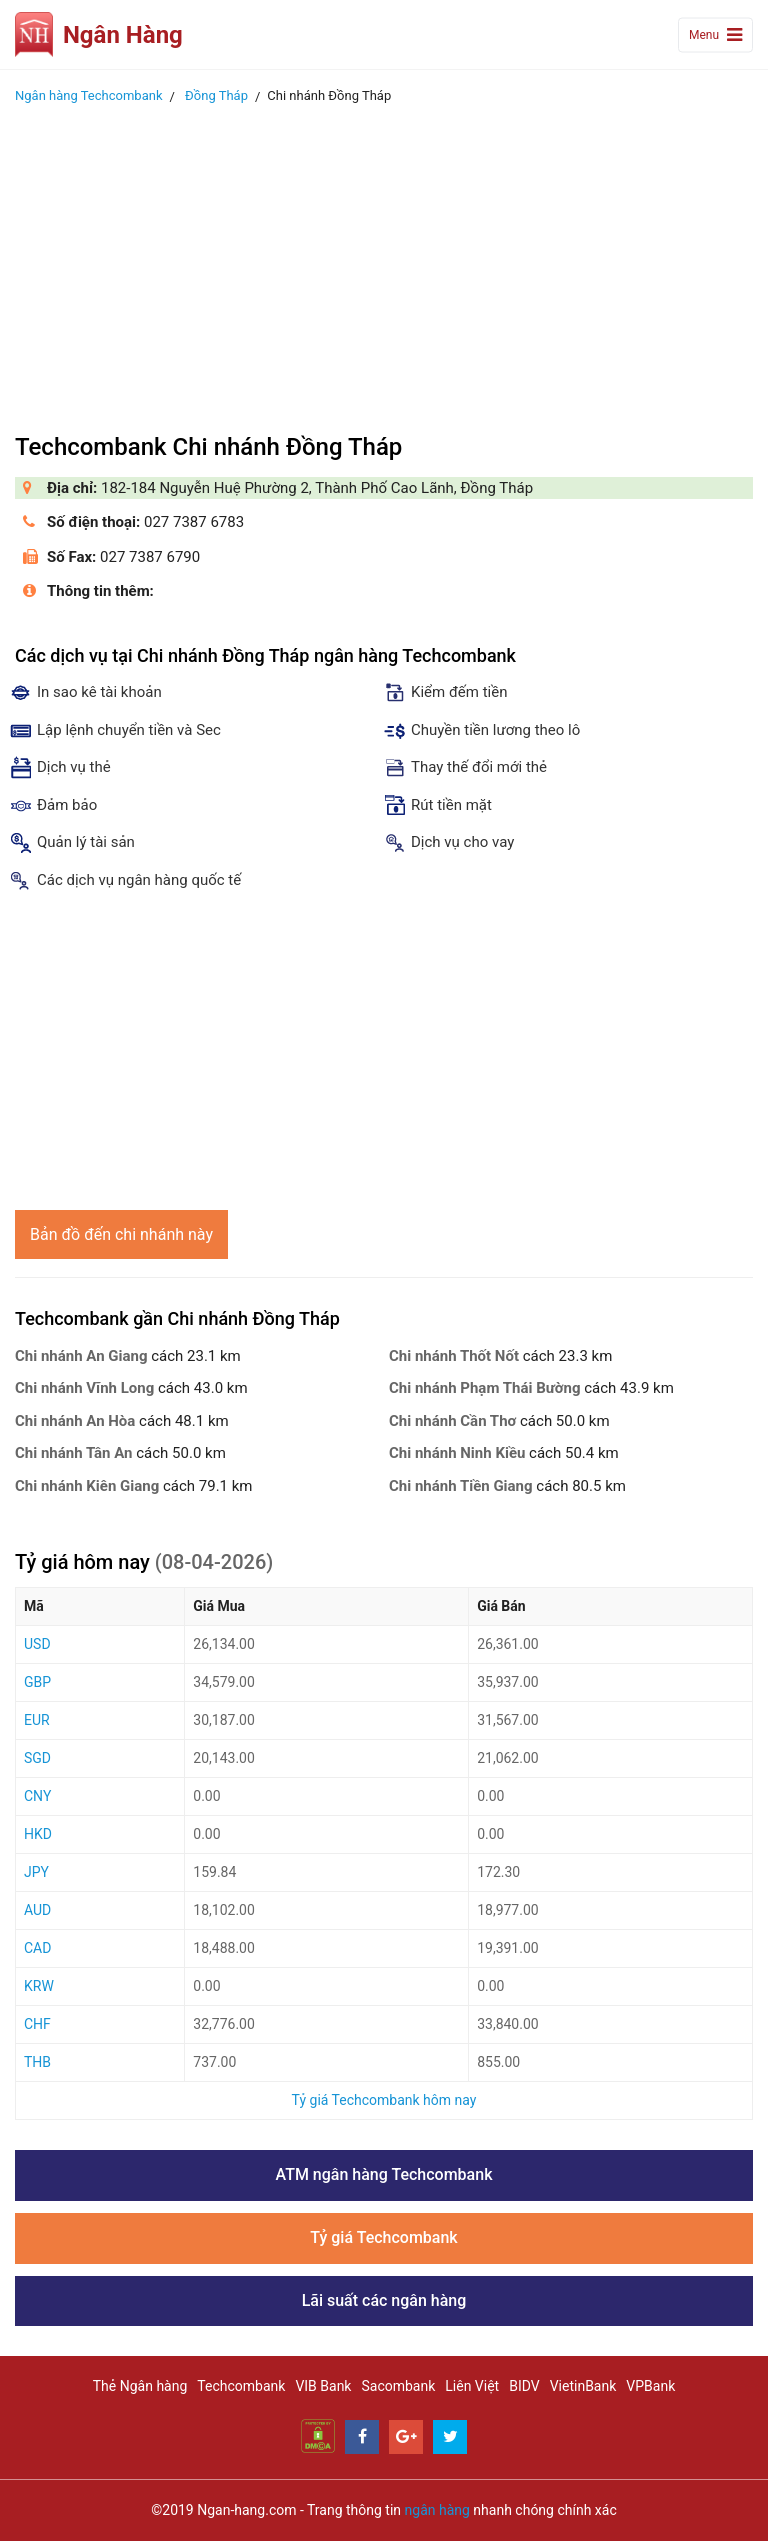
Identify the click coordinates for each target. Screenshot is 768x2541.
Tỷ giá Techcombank (383, 2237)
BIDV (524, 2386)
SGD (37, 1758)
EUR (37, 1720)
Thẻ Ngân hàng (140, 2386)
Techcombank (241, 2386)
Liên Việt (472, 2386)
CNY (37, 1796)
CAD (37, 1948)
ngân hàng (437, 2510)
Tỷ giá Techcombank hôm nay (384, 2100)
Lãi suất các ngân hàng (384, 2300)
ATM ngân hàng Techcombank (384, 2174)
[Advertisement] (384, 263)
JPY (36, 1872)
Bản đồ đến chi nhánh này (121, 1234)
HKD (38, 1834)
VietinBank (583, 2386)
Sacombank (398, 2386)
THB (37, 2062)
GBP (37, 1682)
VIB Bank (323, 2386)
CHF (37, 2024)
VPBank (650, 2386)
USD (37, 1644)
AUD (37, 1910)
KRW (39, 1986)
